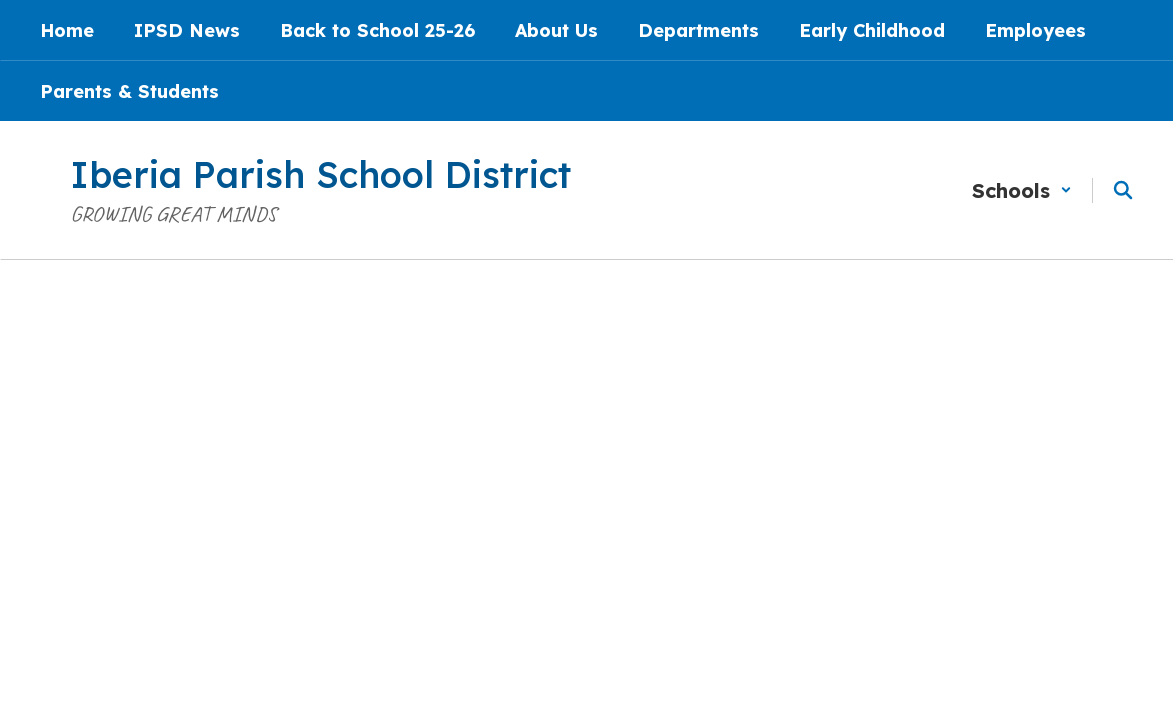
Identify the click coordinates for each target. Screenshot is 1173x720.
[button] (1022, 190)
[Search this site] (1123, 190)
